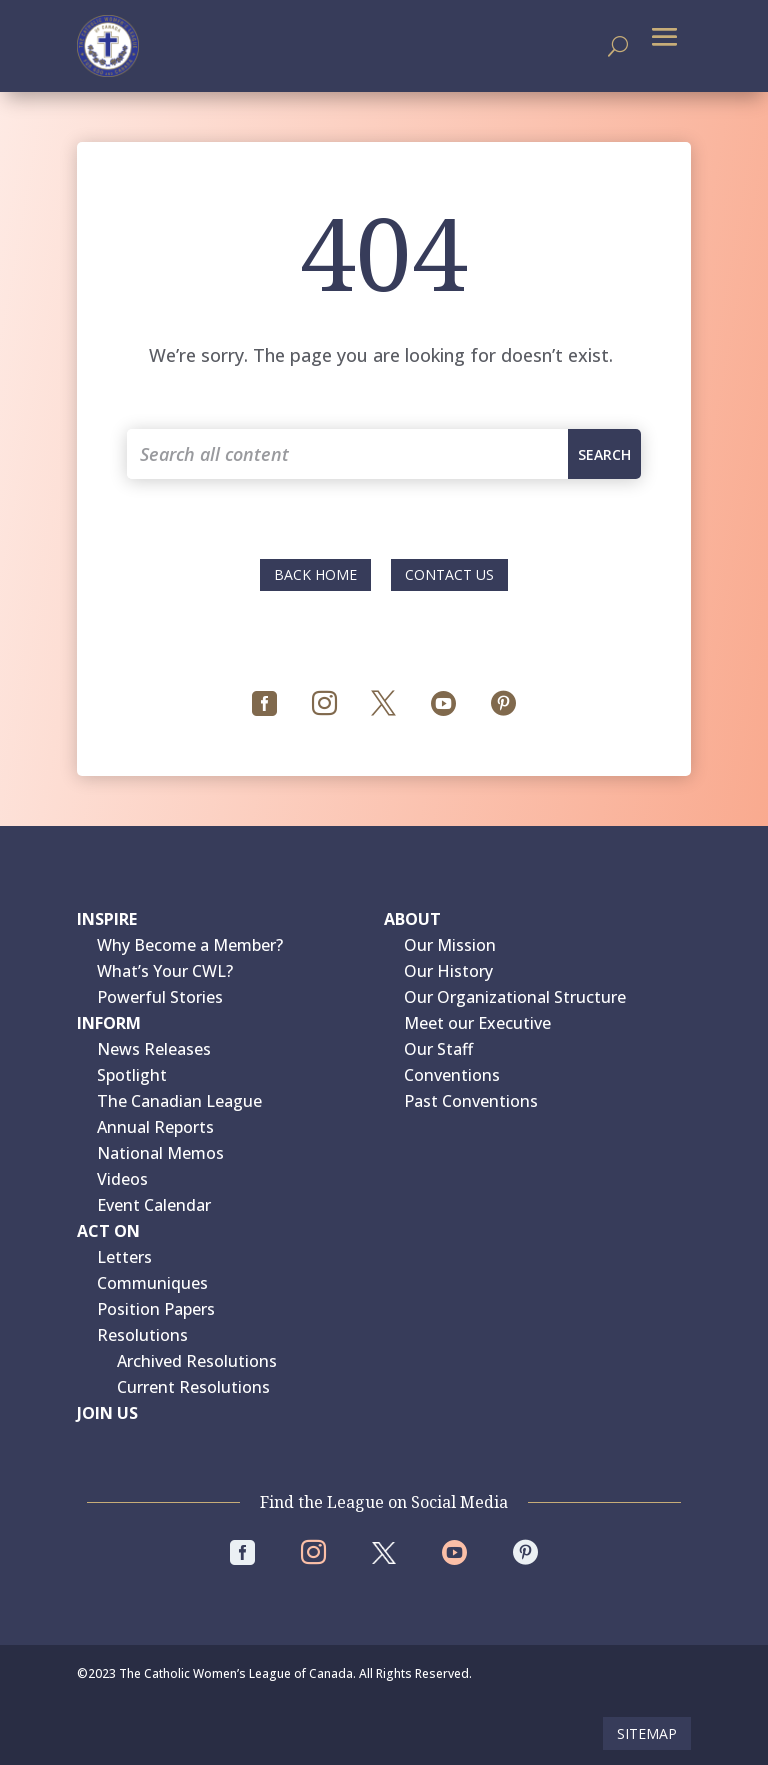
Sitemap (647, 1733)
